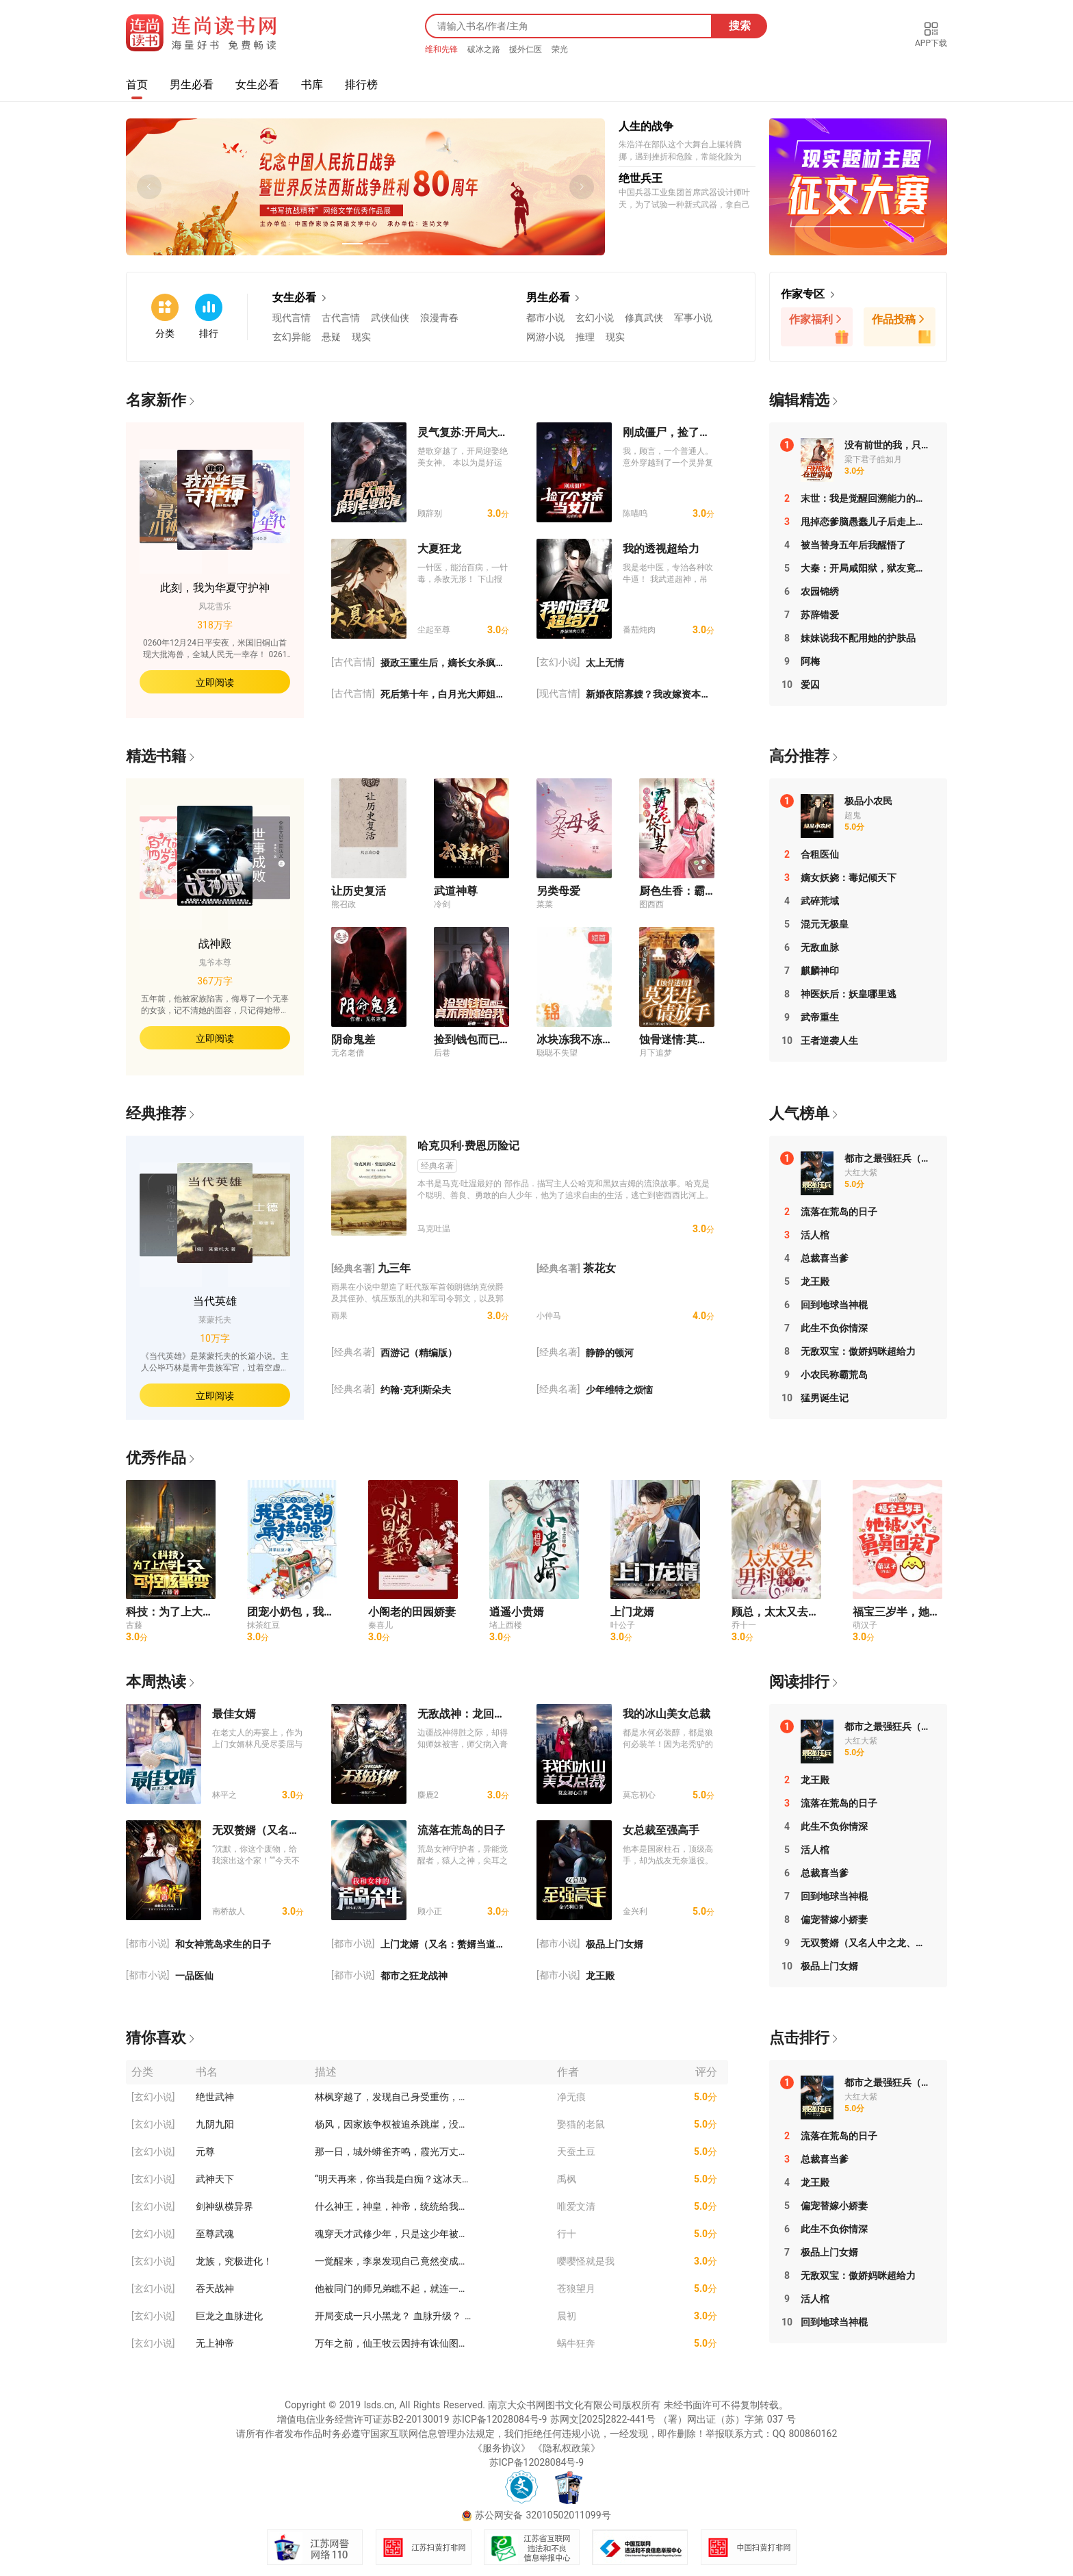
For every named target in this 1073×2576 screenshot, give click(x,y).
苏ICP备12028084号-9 (499, 2419)
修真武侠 (644, 317)
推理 (585, 336)
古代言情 (341, 317)
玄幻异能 (291, 336)
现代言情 (291, 317)
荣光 (560, 49)
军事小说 (693, 317)
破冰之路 (485, 49)
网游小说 (545, 336)
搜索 (740, 25)
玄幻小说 (595, 317)
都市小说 (545, 317)
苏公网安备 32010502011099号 (543, 2515)
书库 (312, 84)
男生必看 (192, 84)
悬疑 (331, 336)
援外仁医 (527, 49)
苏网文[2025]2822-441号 (603, 2419)
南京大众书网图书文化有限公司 (555, 2404)
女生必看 (257, 84)
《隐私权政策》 (566, 2448)
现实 (361, 336)
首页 (137, 84)
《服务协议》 (501, 2448)
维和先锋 (443, 49)
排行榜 (361, 84)
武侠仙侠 (390, 317)
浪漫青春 (439, 317)
